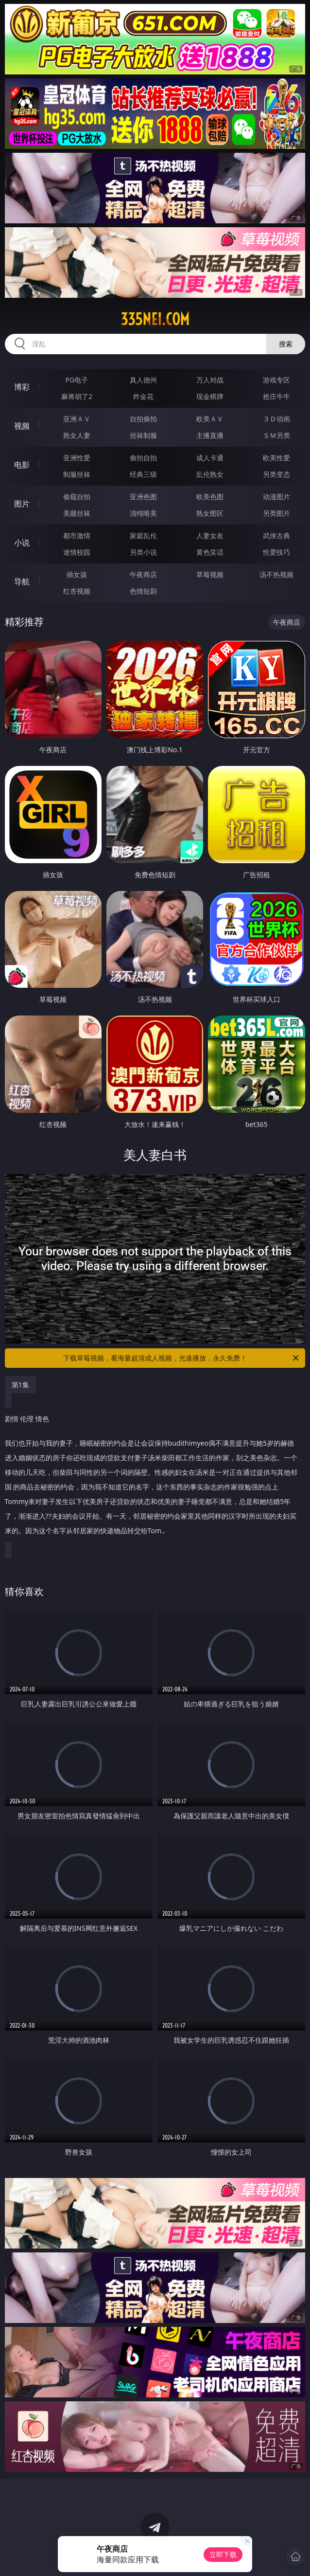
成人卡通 (210, 457)
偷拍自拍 (143, 457)
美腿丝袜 (76, 513)
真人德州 (143, 379)
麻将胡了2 (76, 396)
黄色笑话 (210, 552)
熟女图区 (210, 513)
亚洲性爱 (76, 457)
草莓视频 (210, 574)
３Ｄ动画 (276, 418)
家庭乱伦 (143, 535)
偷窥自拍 (76, 496)
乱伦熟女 (210, 474)
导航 (22, 581)
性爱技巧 (276, 552)
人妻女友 (210, 535)
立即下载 (223, 2554)
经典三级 (143, 474)
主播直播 (210, 435)
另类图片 (276, 513)
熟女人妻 (76, 435)
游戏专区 (276, 379)
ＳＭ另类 (276, 435)
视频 (22, 425)
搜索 (286, 343)
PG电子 (77, 379)
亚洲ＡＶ (76, 418)
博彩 (22, 386)
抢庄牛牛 (276, 396)
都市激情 (76, 535)
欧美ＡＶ (210, 418)
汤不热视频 (276, 574)
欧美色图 (210, 496)
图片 (22, 503)
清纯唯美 (143, 513)
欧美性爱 (276, 457)
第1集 (20, 1384)
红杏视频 (76, 591)
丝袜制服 (143, 435)
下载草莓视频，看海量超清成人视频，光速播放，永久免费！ (181, 1358)
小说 (22, 542)
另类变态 (276, 474)
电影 (22, 464)
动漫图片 (276, 496)
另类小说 (143, 552)
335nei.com (155, 319)
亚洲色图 (143, 496)
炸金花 (143, 396)
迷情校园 (76, 552)
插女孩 (77, 574)
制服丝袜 (76, 474)
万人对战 (210, 379)
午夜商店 (143, 574)
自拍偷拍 (143, 418)
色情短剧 (143, 591)
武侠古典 (276, 535)
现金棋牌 (210, 396)
